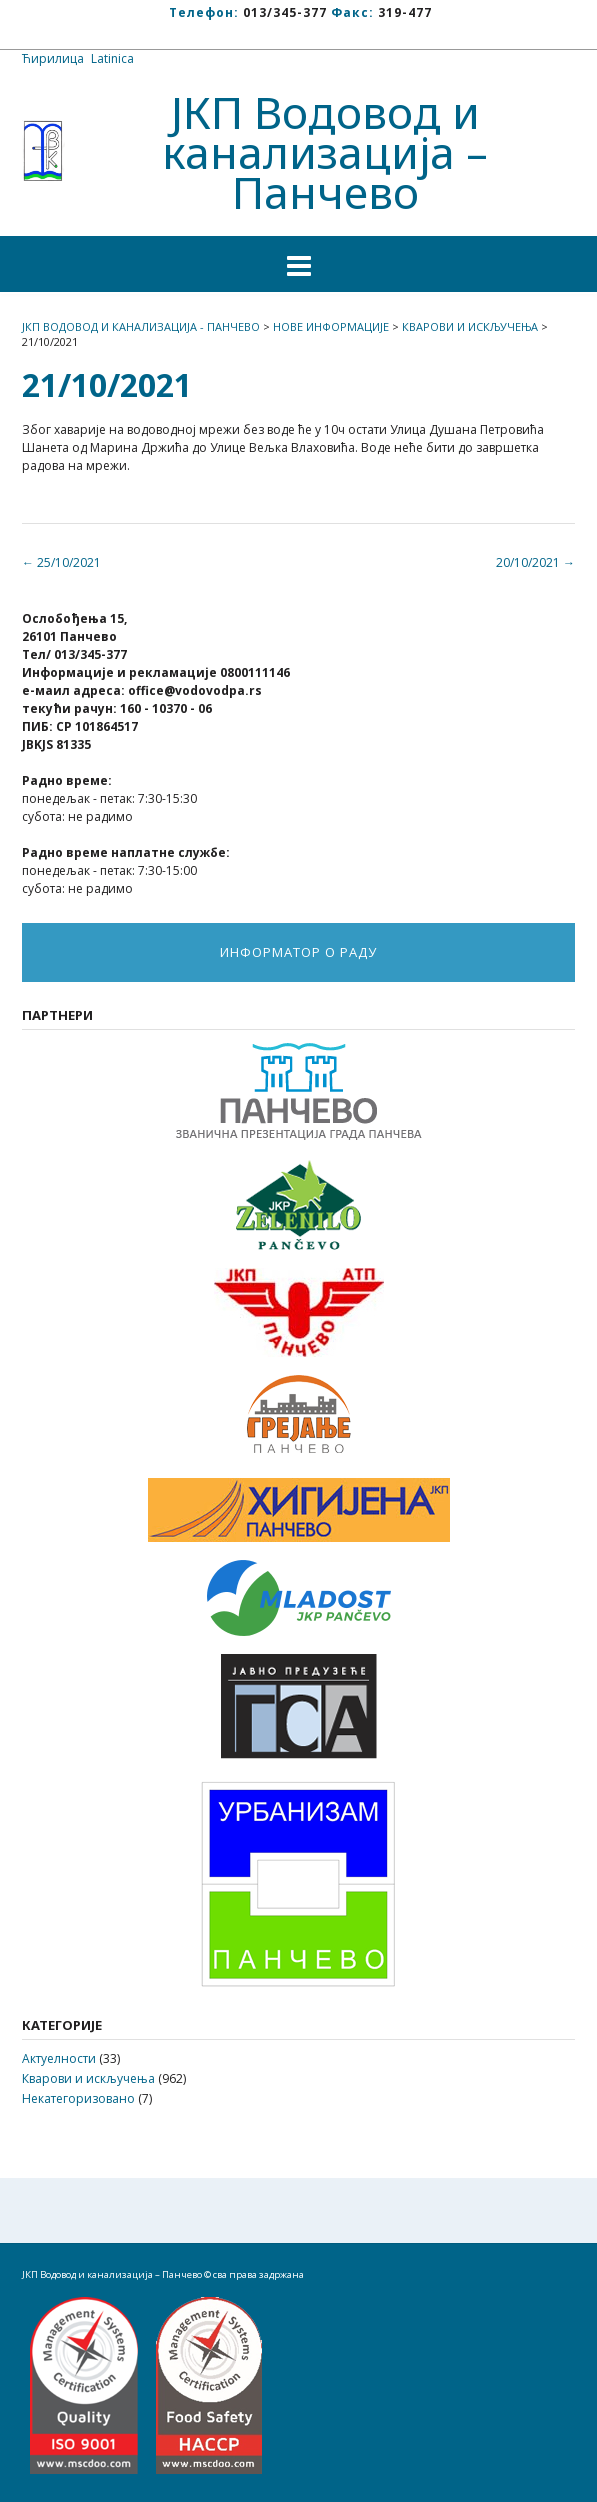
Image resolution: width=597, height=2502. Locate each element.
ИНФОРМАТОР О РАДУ (298, 952)
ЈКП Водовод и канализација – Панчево (325, 152)
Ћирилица (53, 58)
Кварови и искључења (88, 2078)
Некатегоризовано (78, 2098)
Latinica (112, 58)
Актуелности (59, 2058)
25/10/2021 (61, 562)
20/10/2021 (535, 562)
